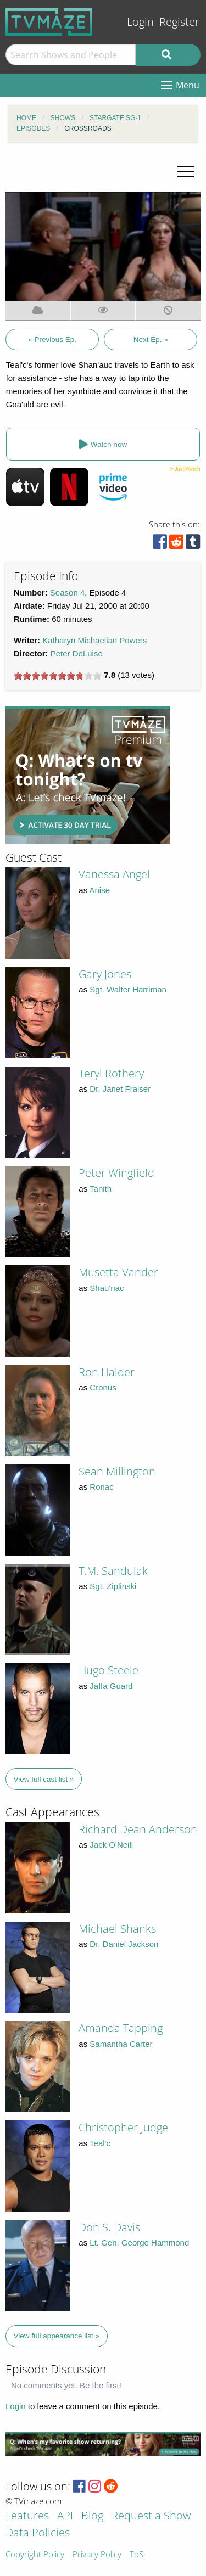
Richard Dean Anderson (138, 1829)
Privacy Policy (97, 2555)
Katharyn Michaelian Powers (94, 640)
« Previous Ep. (52, 339)
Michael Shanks (117, 1928)
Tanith (101, 1188)
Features (27, 2516)
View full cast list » (44, 1779)
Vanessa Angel (114, 874)
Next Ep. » (150, 339)
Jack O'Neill (111, 1844)
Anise (100, 890)
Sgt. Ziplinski (113, 1586)
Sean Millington (117, 1471)
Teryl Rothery (111, 1073)
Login (140, 21)
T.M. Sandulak (113, 1570)
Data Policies (37, 2533)
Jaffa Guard (111, 1686)
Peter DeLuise (77, 653)
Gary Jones (105, 974)
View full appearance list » (57, 2336)
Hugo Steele (108, 1670)
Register (179, 21)
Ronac (101, 1486)
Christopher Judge (123, 2127)
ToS (136, 2555)
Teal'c (100, 2143)
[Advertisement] (87, 775)
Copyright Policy (34, 2555)
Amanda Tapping (121, 2028)
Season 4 (67, 592)
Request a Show (151, 2516)
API (65, 2516)
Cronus (103, 1387)
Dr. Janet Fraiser (120, 1088)
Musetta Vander (118, 1272)
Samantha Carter (121, 2044)
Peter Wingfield (116, 1172)
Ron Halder (107, 1372)
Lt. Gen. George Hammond (139, 2242)
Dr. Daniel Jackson (124, 1944)
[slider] (58, 675)
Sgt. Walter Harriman (128, 989)
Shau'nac (107, 1288)
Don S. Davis (109, 2227)
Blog (92, 2516)
